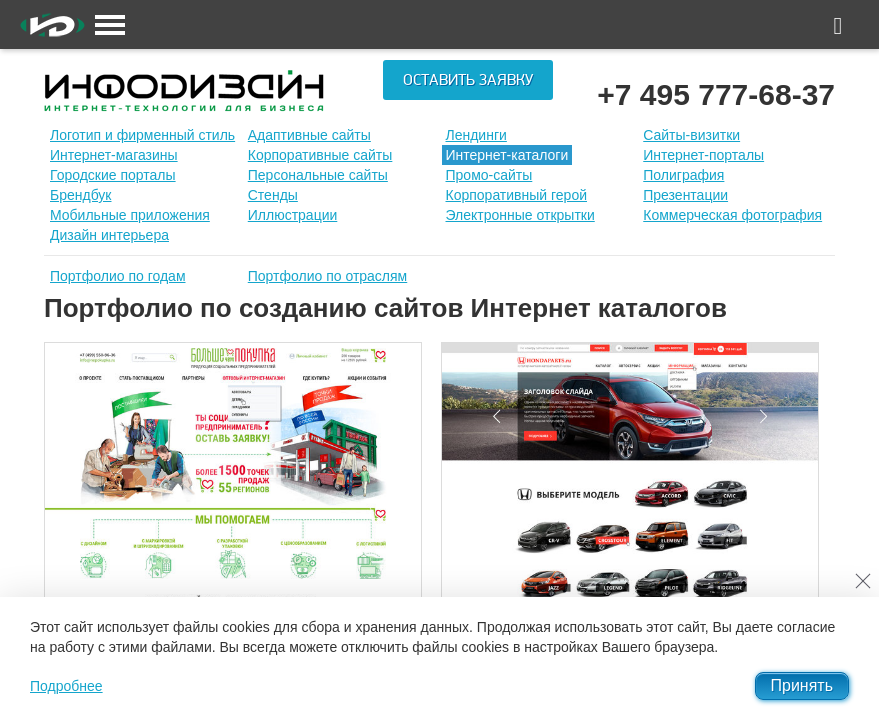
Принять (802, 685)
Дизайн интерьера (109, 235)
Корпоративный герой (517, 195)
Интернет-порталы (703, 155)
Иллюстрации (293, 215)
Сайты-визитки (691, 135)
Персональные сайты (318, 175)
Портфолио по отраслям (328, 276)
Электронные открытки (520, 215)
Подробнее (66, 686)
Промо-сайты (489, 175)
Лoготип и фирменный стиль (142, 135)
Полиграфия (683, 175)
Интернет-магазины (114, 155)
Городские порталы (113, 175)
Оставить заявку (468, 80)
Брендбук (81, 195)
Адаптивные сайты (309, 135)
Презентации (685, 195)
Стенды (273, 195)
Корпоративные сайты (320, 155)
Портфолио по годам (118, 276)
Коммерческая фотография (732, 215)
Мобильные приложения (130, 215)
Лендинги (476, 135)
